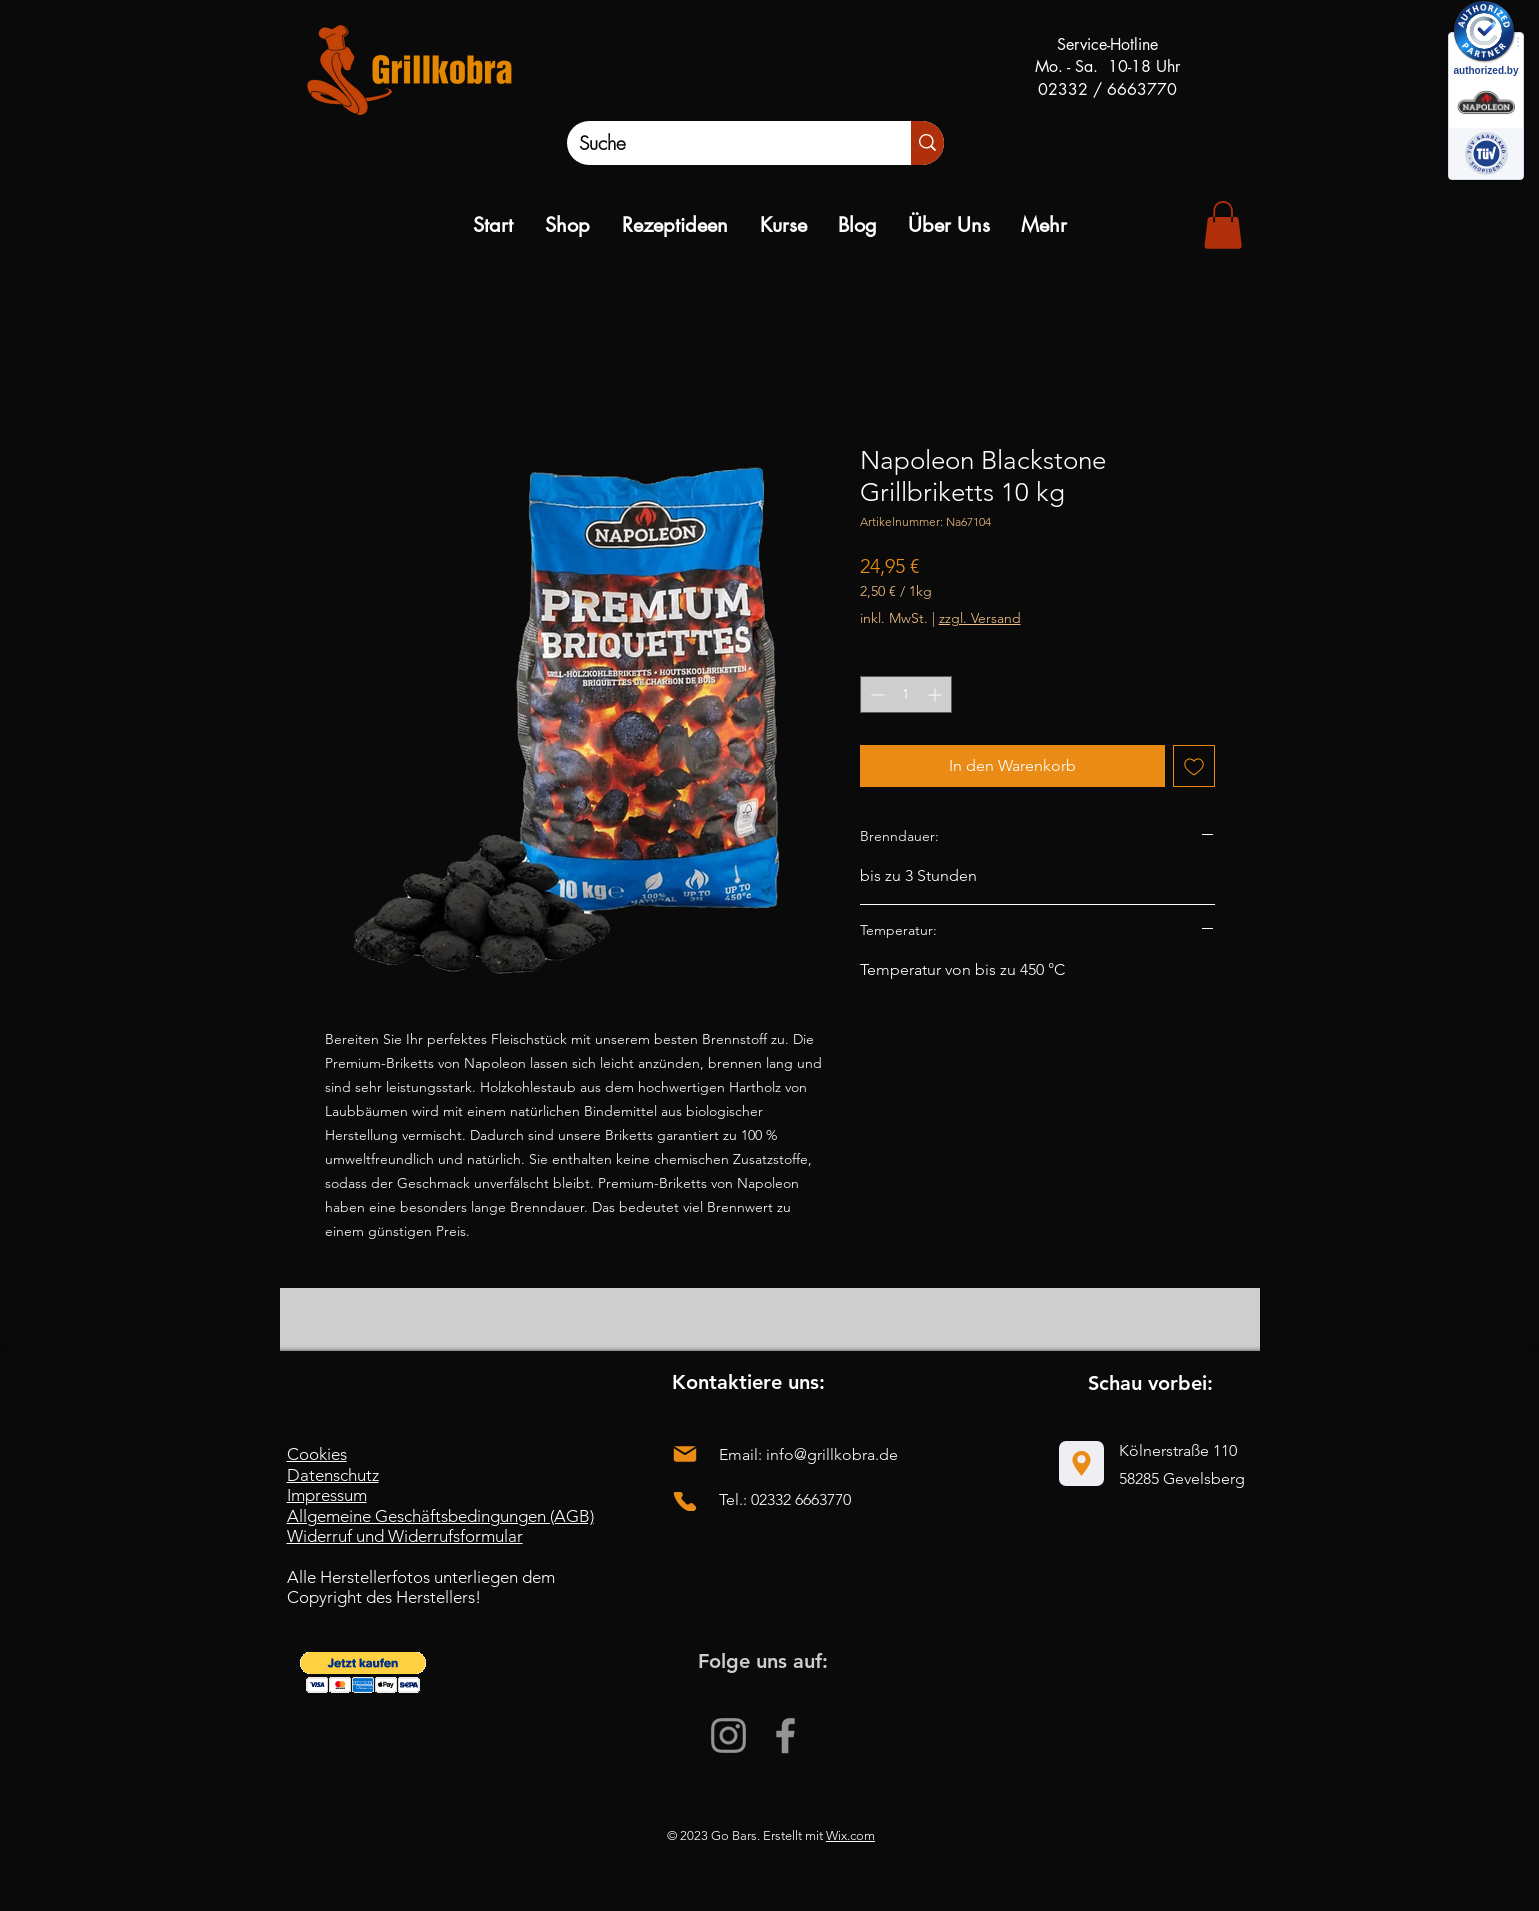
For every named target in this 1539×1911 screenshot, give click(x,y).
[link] (1223, 225)
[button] (363, 1672)
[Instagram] (728, 1735)
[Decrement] (875, 694)
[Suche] (718, 143)
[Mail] (685, 1453)
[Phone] (685, 1501)
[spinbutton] (906, 694)
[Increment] (936, 694)
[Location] (1081, 1463)
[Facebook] (785, 1735)
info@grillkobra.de (832, 1454)
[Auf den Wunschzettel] (1194, 766)
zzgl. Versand (980, 618)
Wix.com (850, 1835)
